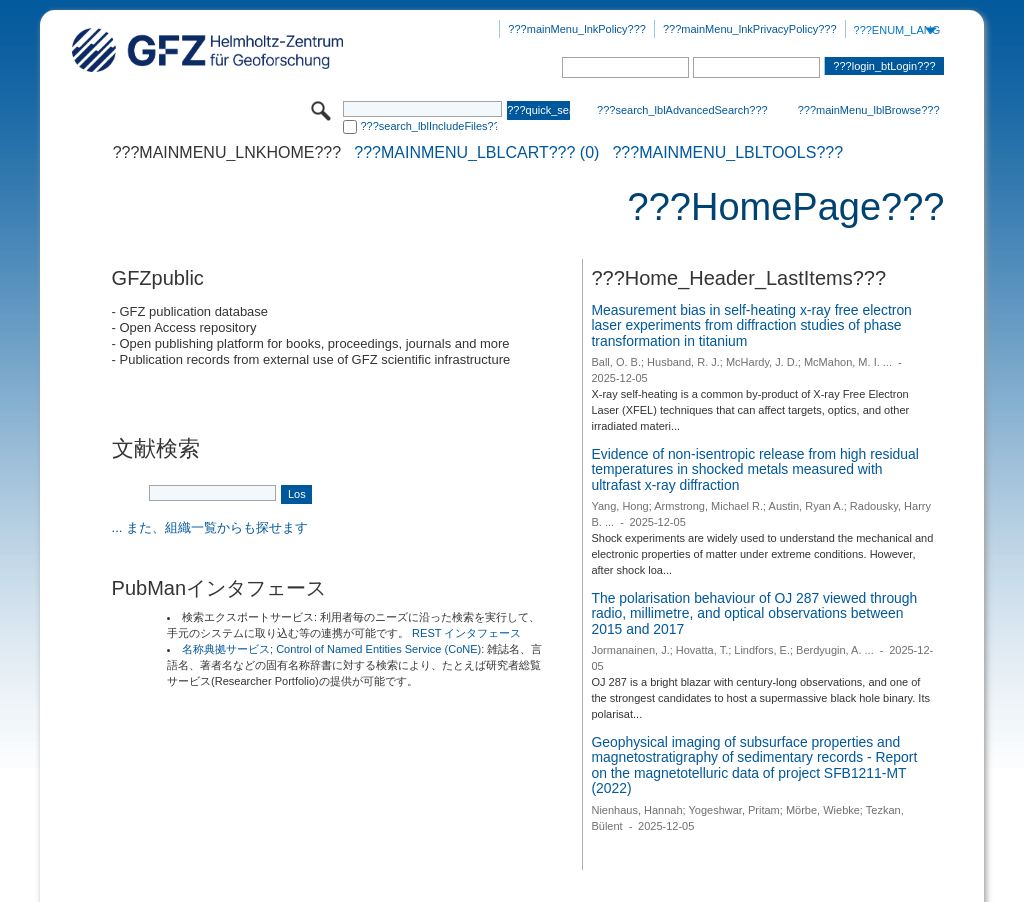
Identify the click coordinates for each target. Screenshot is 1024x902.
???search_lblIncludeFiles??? (428, 126)
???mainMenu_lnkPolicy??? (577, 29)
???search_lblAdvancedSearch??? (682, 110)
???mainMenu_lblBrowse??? (869, 110)
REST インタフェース (466, 633)
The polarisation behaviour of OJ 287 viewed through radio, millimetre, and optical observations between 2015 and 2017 (754, 613)
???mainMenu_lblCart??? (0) (476, 153)
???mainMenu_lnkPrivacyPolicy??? (750, 29)
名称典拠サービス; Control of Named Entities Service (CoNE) (331, 649)
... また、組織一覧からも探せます (210, 527)
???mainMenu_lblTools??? (727, 153)
